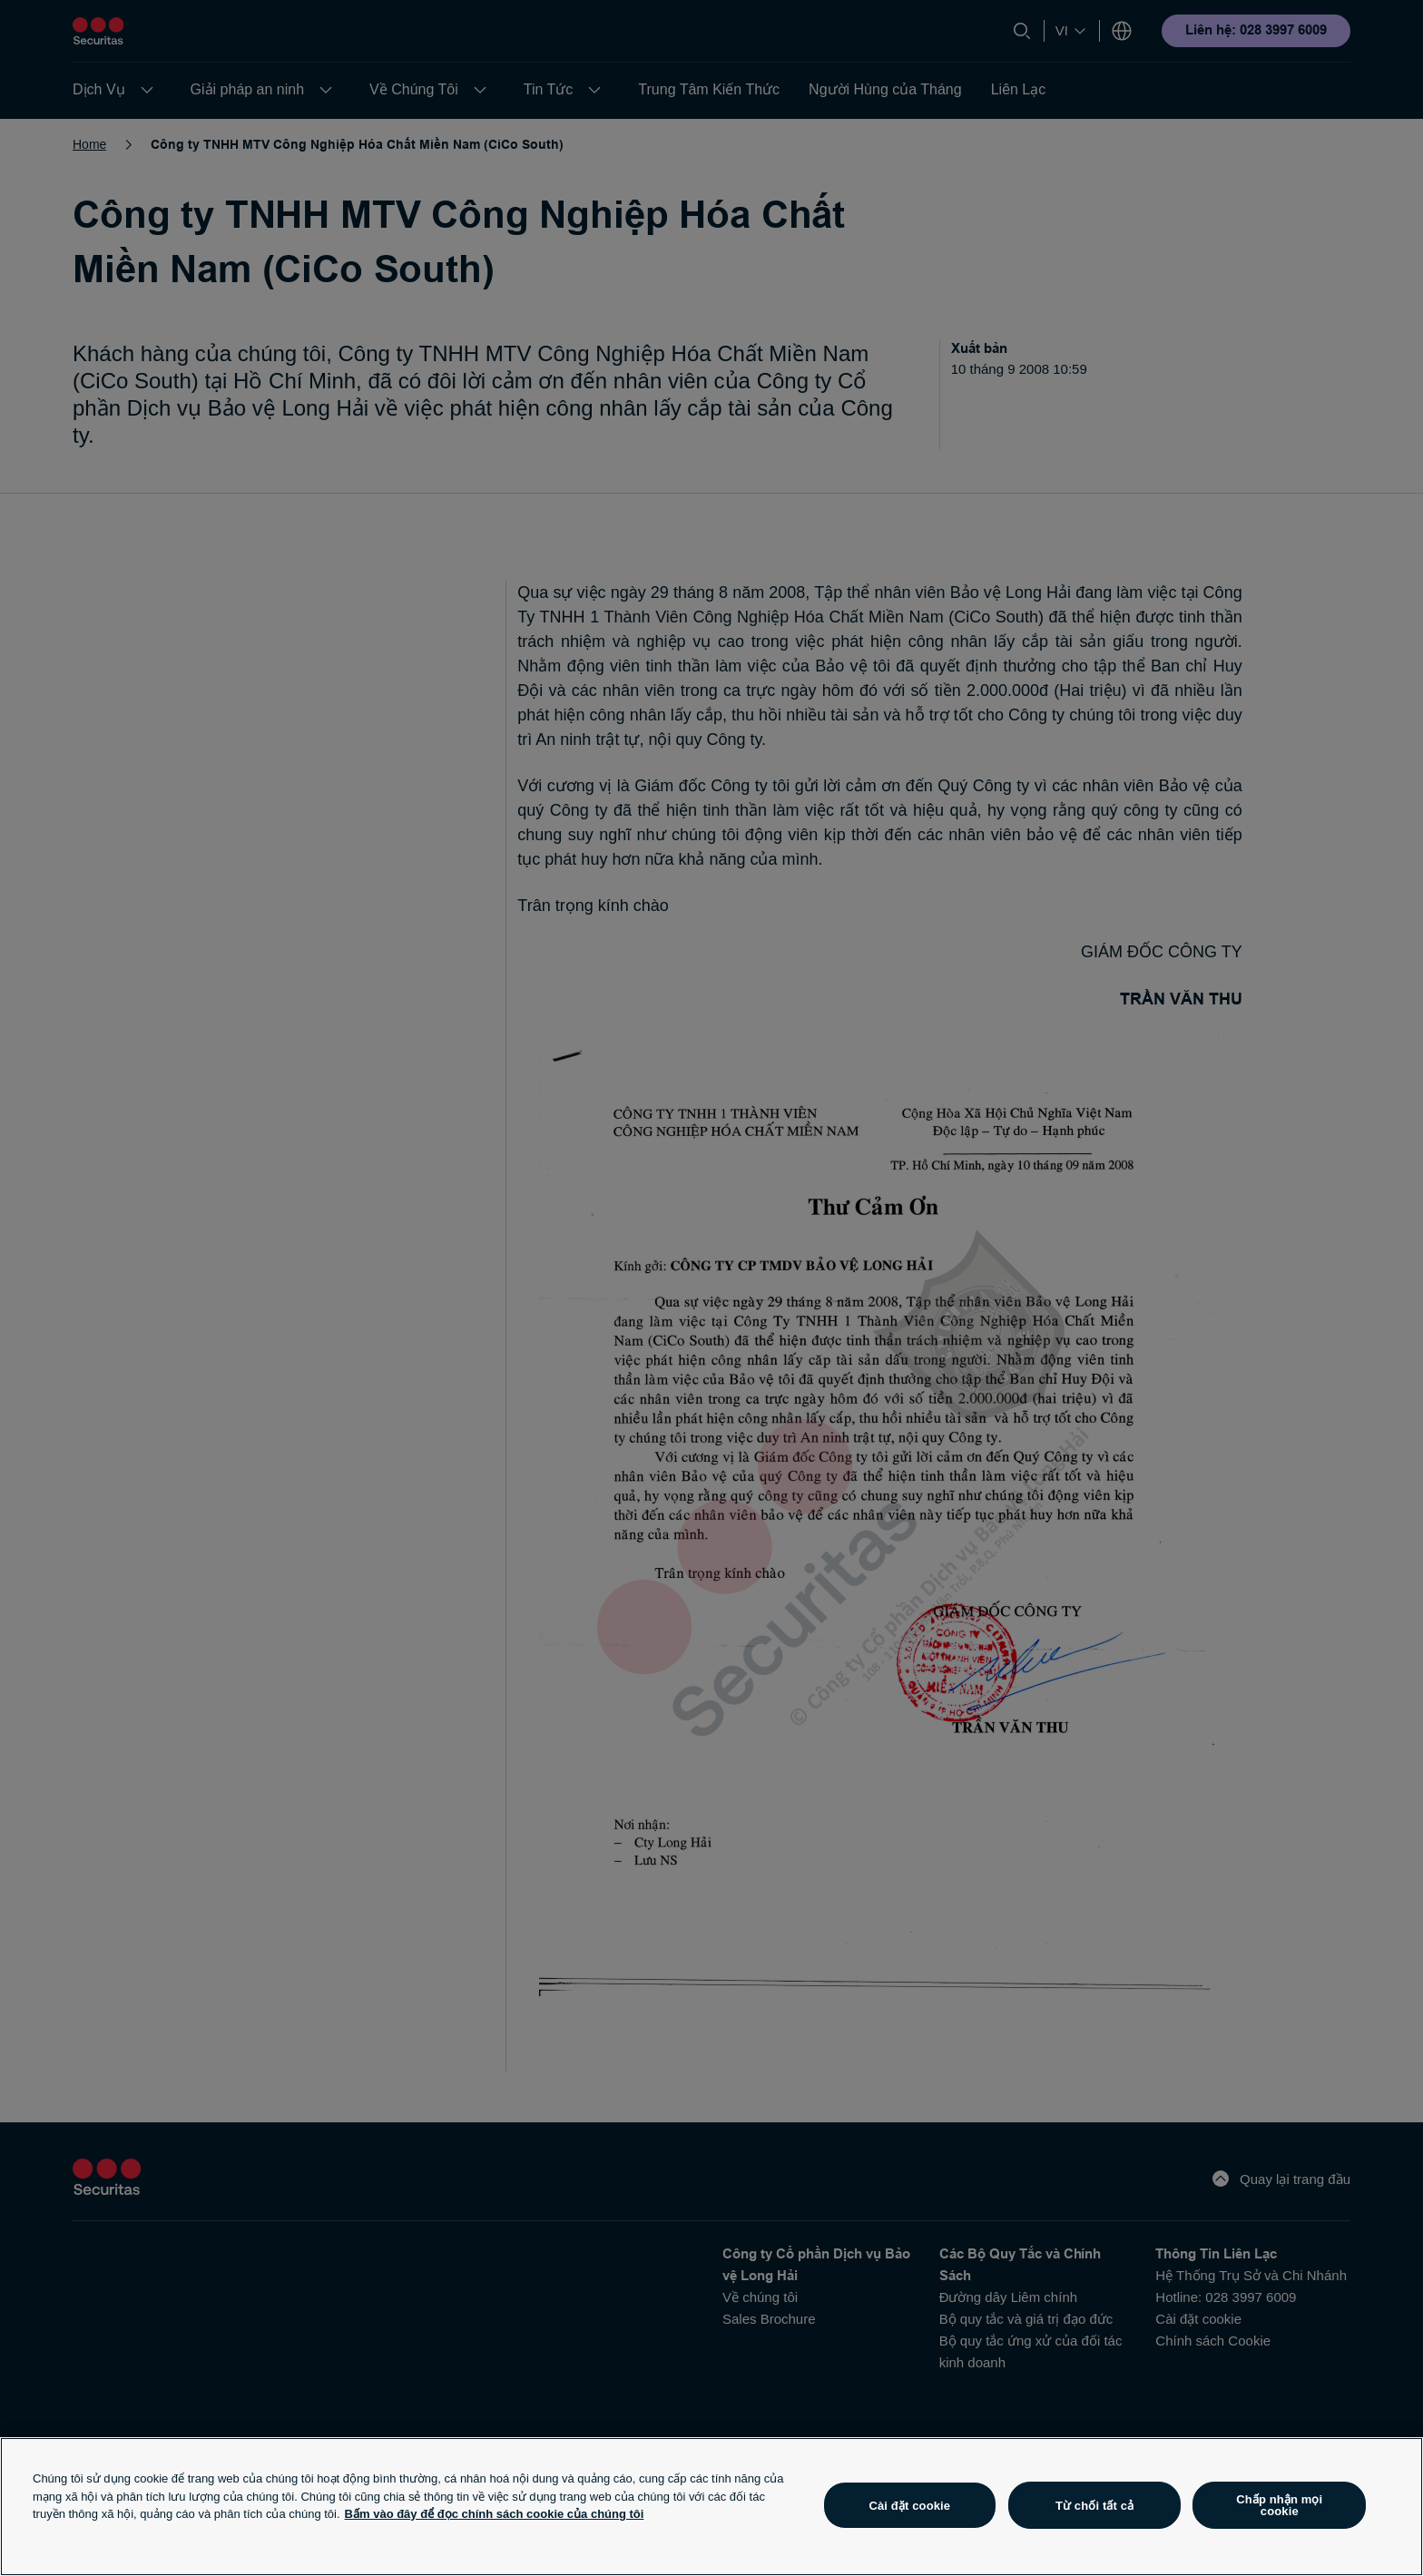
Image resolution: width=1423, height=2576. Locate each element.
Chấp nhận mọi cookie (1279, 2505)
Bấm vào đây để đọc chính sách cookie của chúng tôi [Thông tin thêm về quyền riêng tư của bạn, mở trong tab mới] (494, 2514)
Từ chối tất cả (1094, 2505)
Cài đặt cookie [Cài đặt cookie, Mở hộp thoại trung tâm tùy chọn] (909, 2505)
